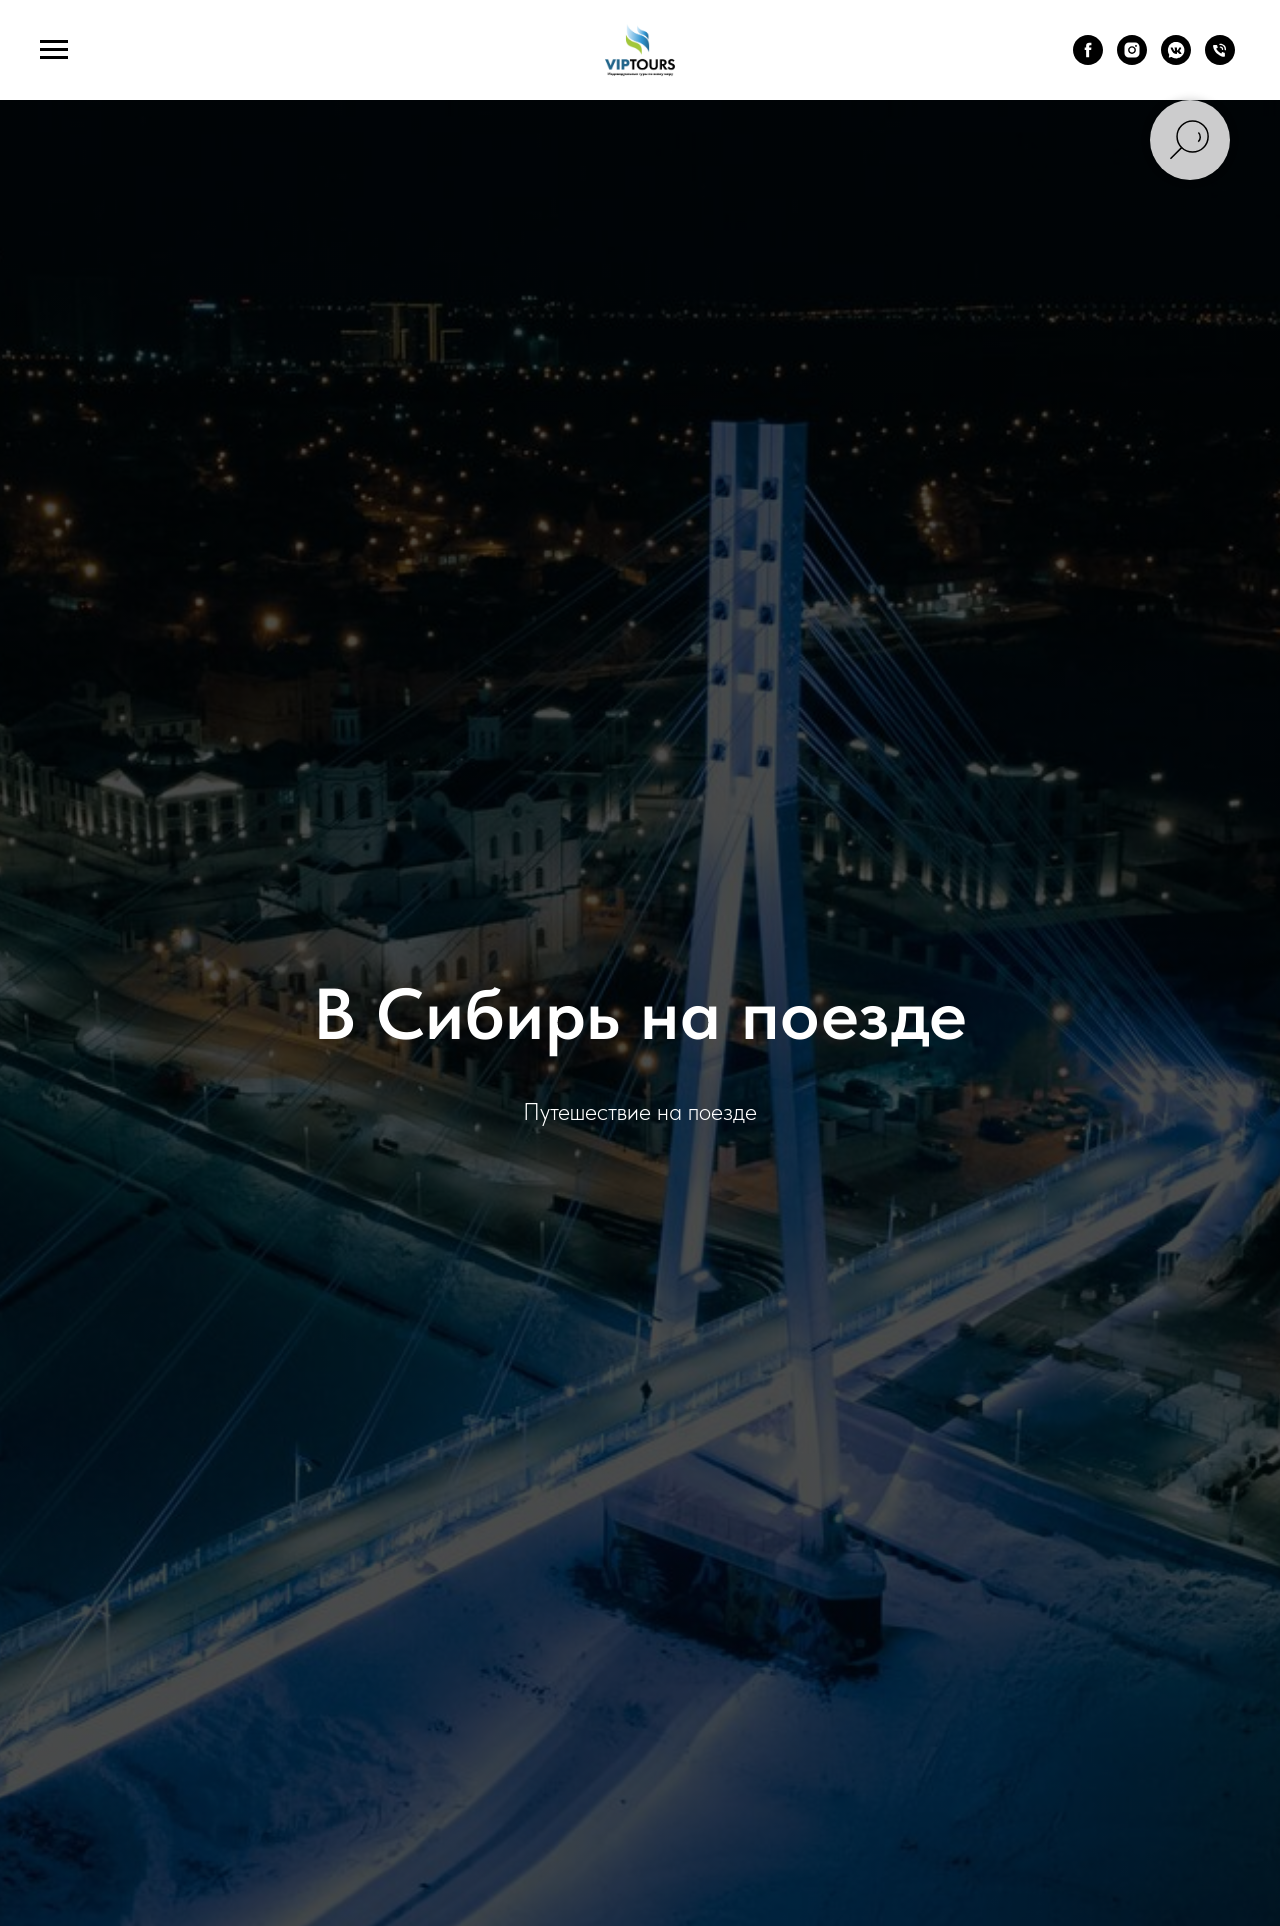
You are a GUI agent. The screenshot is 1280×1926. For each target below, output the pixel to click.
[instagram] (1132, 59)
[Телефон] (1220, 59)
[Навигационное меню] (54, 50)
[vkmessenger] (1176, 59)
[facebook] (1088, 59)
